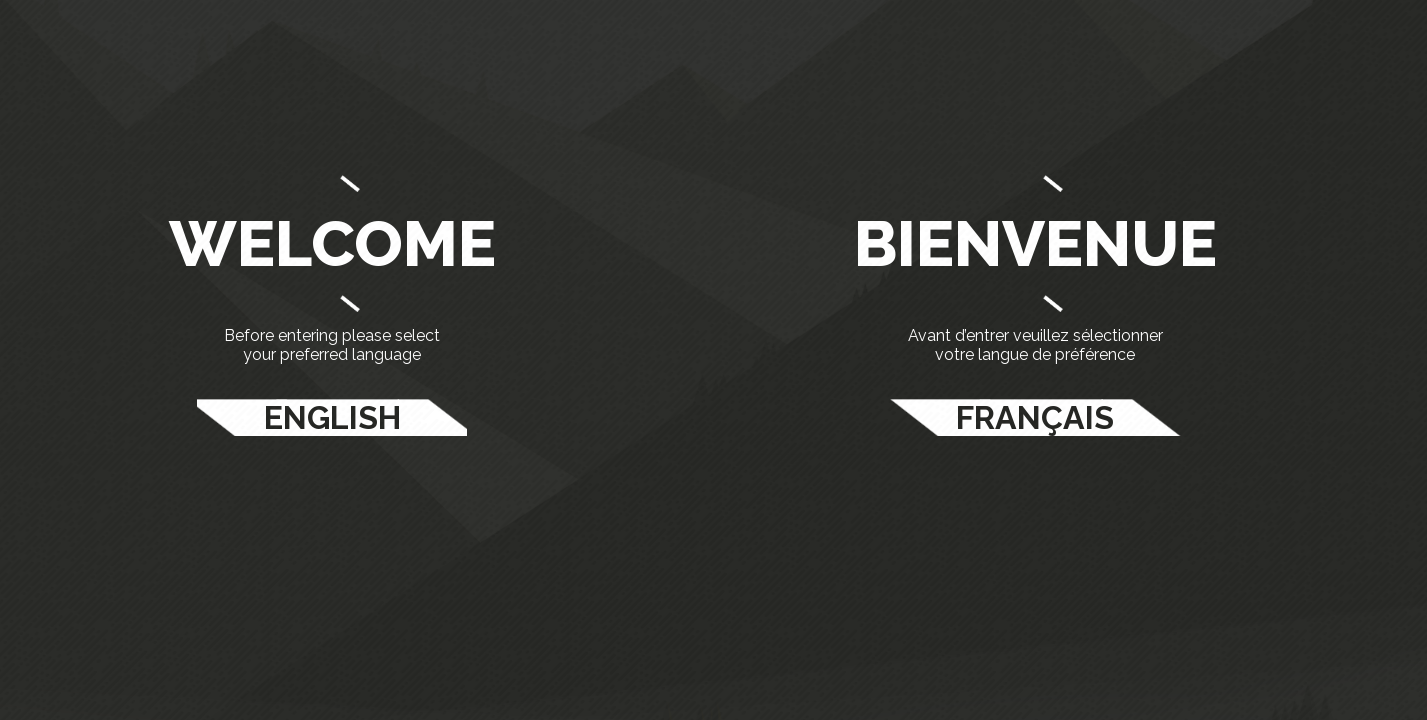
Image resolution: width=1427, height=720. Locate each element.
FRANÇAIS (1035, 417)
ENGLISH (332, 417)
